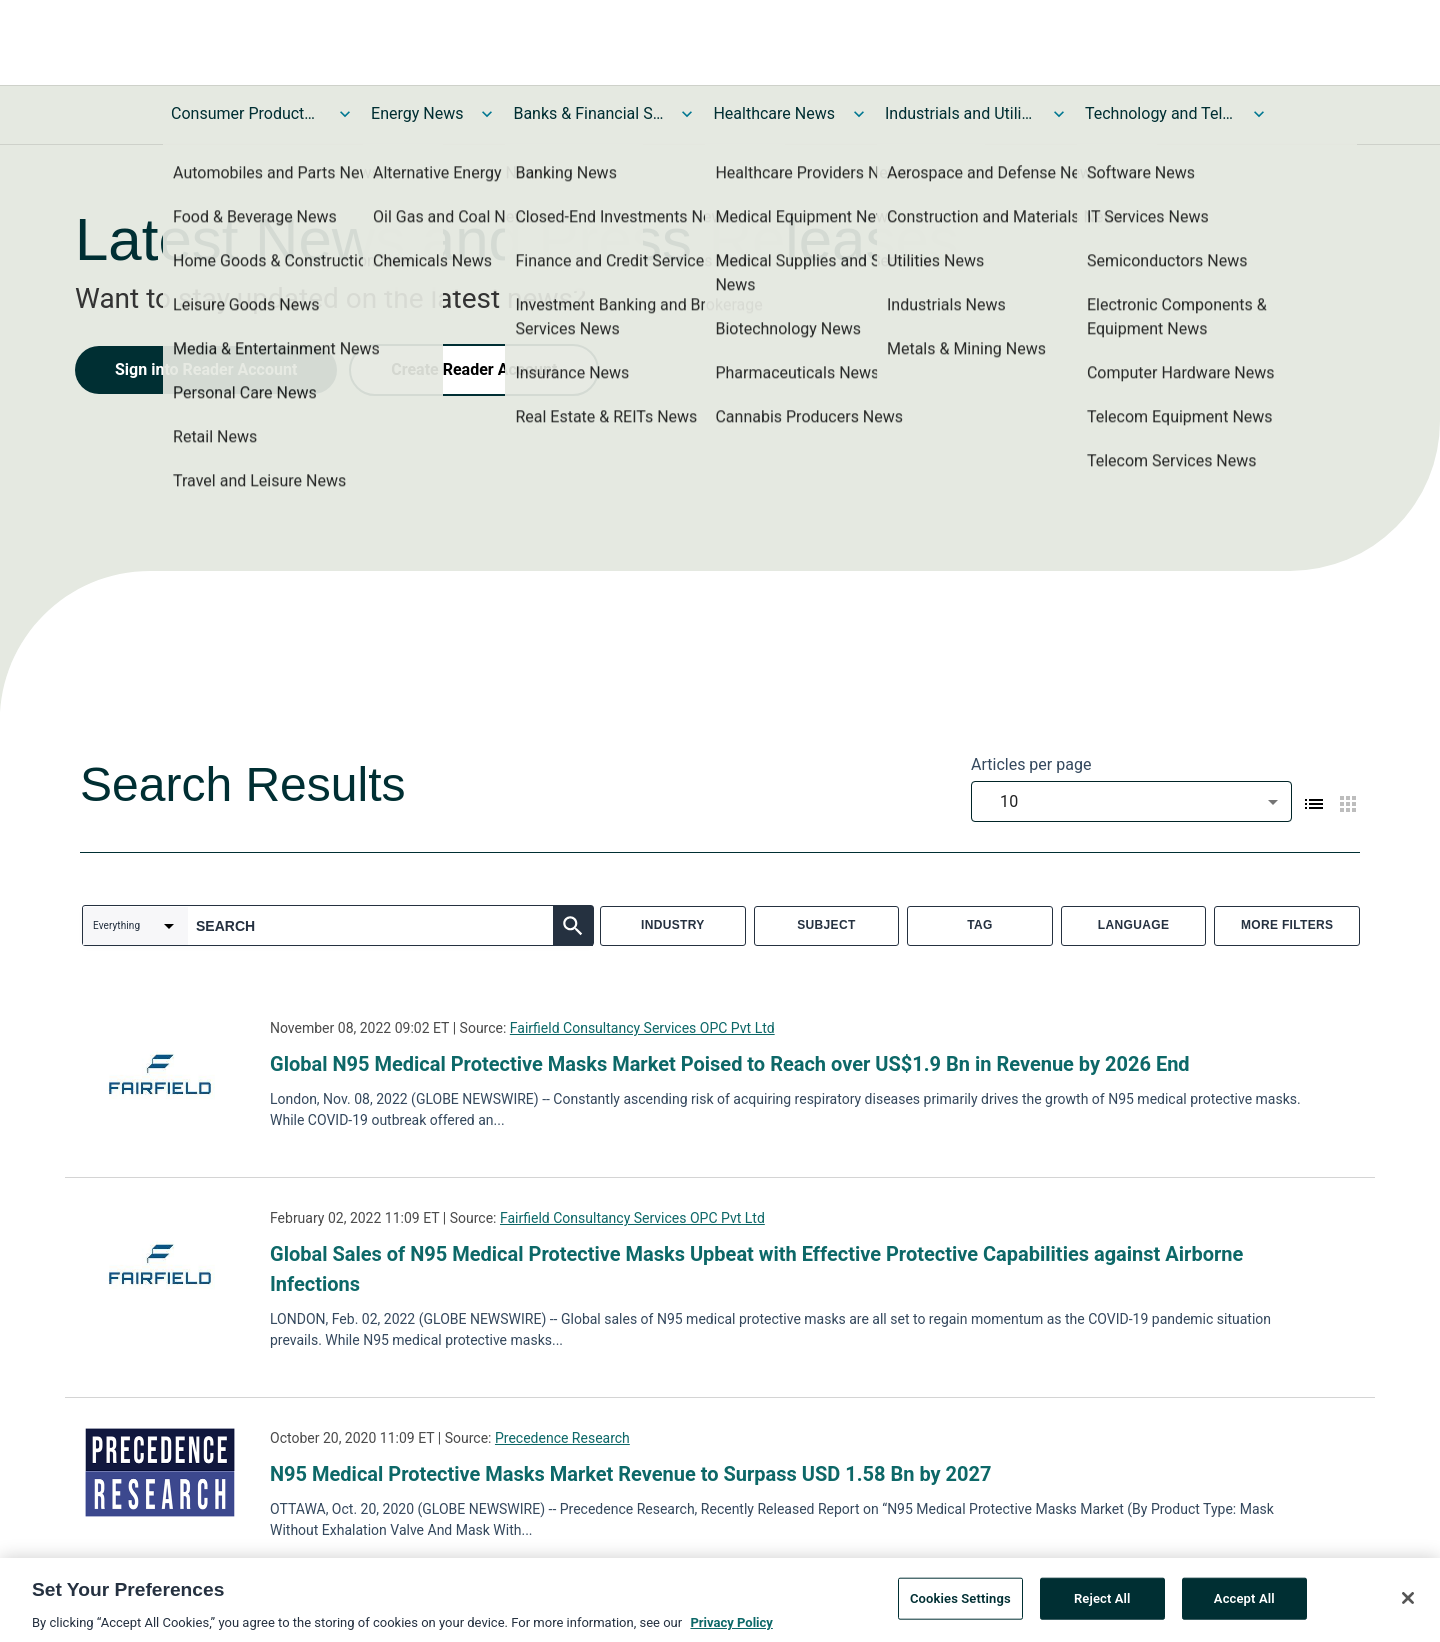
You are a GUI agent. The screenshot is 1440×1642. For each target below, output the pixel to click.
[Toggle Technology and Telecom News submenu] (1259, 114)
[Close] (1408, 1606)
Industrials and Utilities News (960, 113)
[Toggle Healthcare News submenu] (859, 114)
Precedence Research (562, 1438)
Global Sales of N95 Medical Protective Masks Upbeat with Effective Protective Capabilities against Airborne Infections (756, 1269)
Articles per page (1031, 764)
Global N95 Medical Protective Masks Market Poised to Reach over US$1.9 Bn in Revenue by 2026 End (730, 1064)
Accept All (1244, 1606)
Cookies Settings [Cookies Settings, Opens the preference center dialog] (960, 1606)
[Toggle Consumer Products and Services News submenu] (345, 114)
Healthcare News (774, 113)
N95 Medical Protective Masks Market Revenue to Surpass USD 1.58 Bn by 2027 (631, 1474)
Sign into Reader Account (206, 369)
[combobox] (1131, 801)
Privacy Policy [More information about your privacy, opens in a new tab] (731, 1630)
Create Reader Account (474, 369)
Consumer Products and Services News (246, 113)
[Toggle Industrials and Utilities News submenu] (1059, 114)
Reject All (1102, 1606)
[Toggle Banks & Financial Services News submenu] (687, 114)
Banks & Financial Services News (588, 113)
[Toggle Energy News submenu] (487, 114)
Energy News (417, 113)
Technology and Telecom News (1160, 113)
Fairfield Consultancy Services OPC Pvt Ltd (642, 1028)
